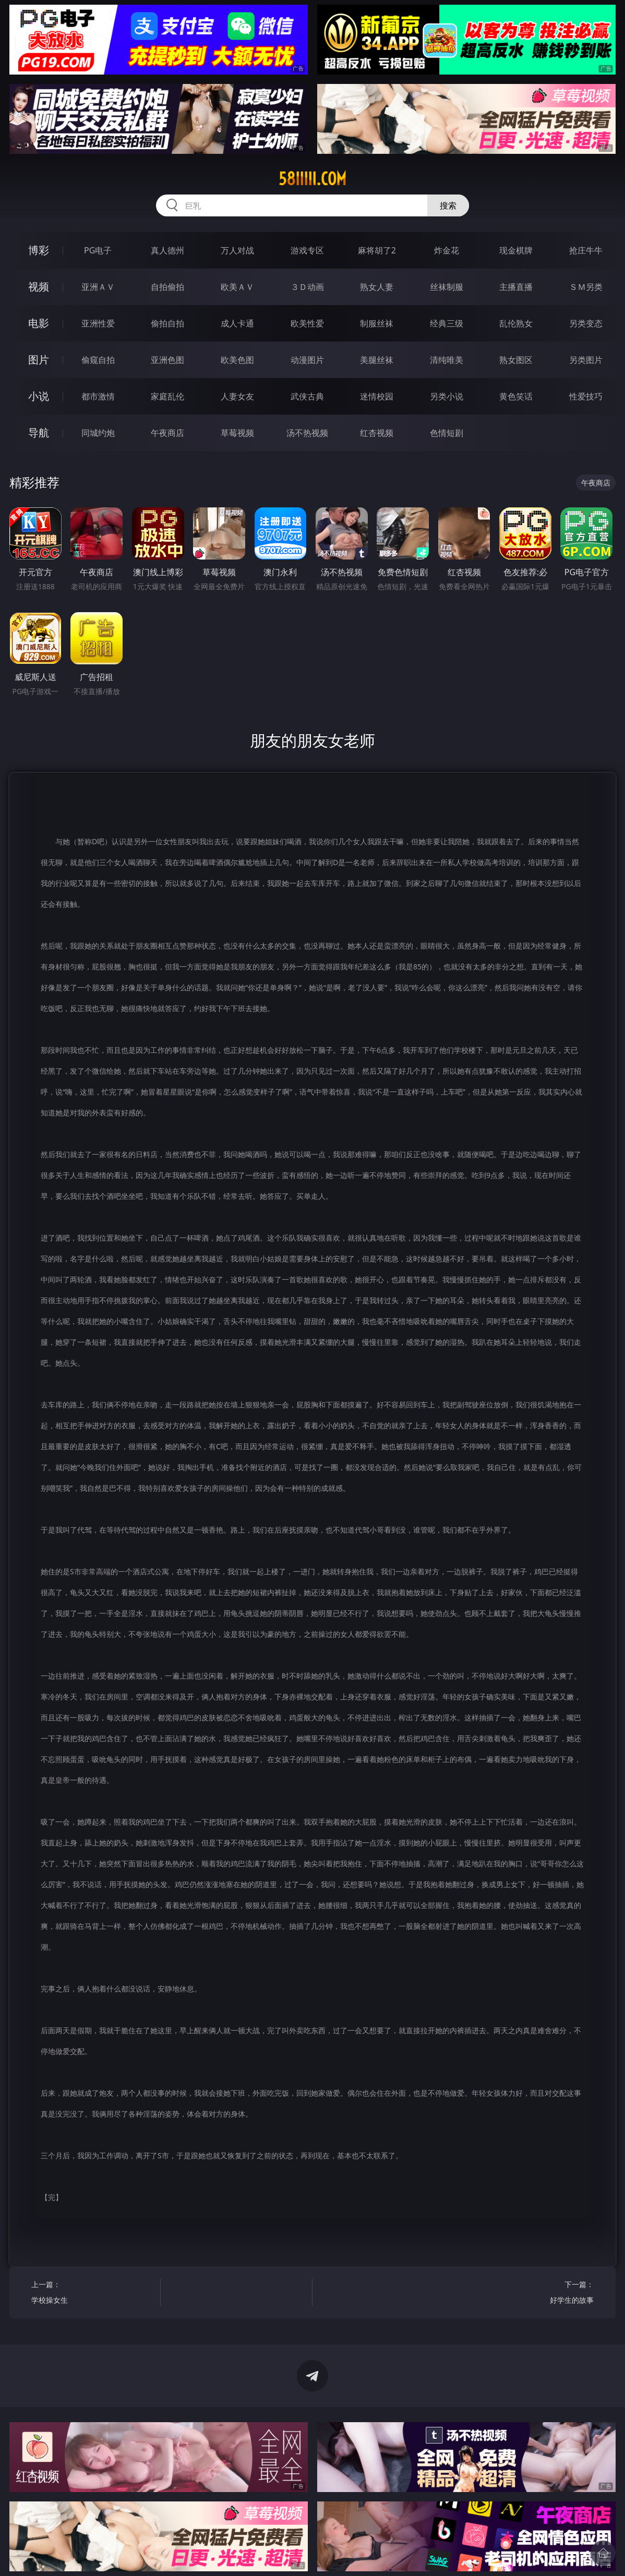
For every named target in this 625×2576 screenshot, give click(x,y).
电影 (38, 323)
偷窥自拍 (98, 360)
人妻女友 (237, 396)
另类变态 (586, 323)
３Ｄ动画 (307, 287)
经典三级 (446, 323)
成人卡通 (237, 323)
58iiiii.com (312, 178)
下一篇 (532, 2293)
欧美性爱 (307, 323)
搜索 (448, 205)
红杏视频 (376, 433)
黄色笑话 (516, 396)
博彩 (38, 250)
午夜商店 (167, 433)
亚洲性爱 (98, 323)
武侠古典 (307, 396)
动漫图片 (307, 360)
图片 (38, 360)
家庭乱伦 (167, 396)
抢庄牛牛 (586, 250)
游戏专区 (307, 250)
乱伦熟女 (516, 323)
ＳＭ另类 (586, 287)
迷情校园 (376, 396)
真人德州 (167, 250)
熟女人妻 (376, 287)
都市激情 (98, 396)
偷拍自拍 (167, 323)
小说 (38, 396)
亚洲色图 (167, 360)
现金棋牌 (516, 250)
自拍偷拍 (167, 287)
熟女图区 (516, 360)
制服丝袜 (376, 323)
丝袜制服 (446, 287)
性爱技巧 (586, 396)
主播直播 (516, 287)
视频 (38, 287)
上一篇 (92, 2293)
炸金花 (446, 250)
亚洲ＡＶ (98, 287)
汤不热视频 (307, 433)
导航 (38, 433)
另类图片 (586, 360)
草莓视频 (237, 433)
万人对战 (237, 250)
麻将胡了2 (377, 250)
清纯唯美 (446, 360)
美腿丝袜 (376, 360)
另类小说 (446, 396)
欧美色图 (237, 360)
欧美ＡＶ (237, 287)
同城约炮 (98, 433)
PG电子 (98, 250)
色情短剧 (446, 433)
